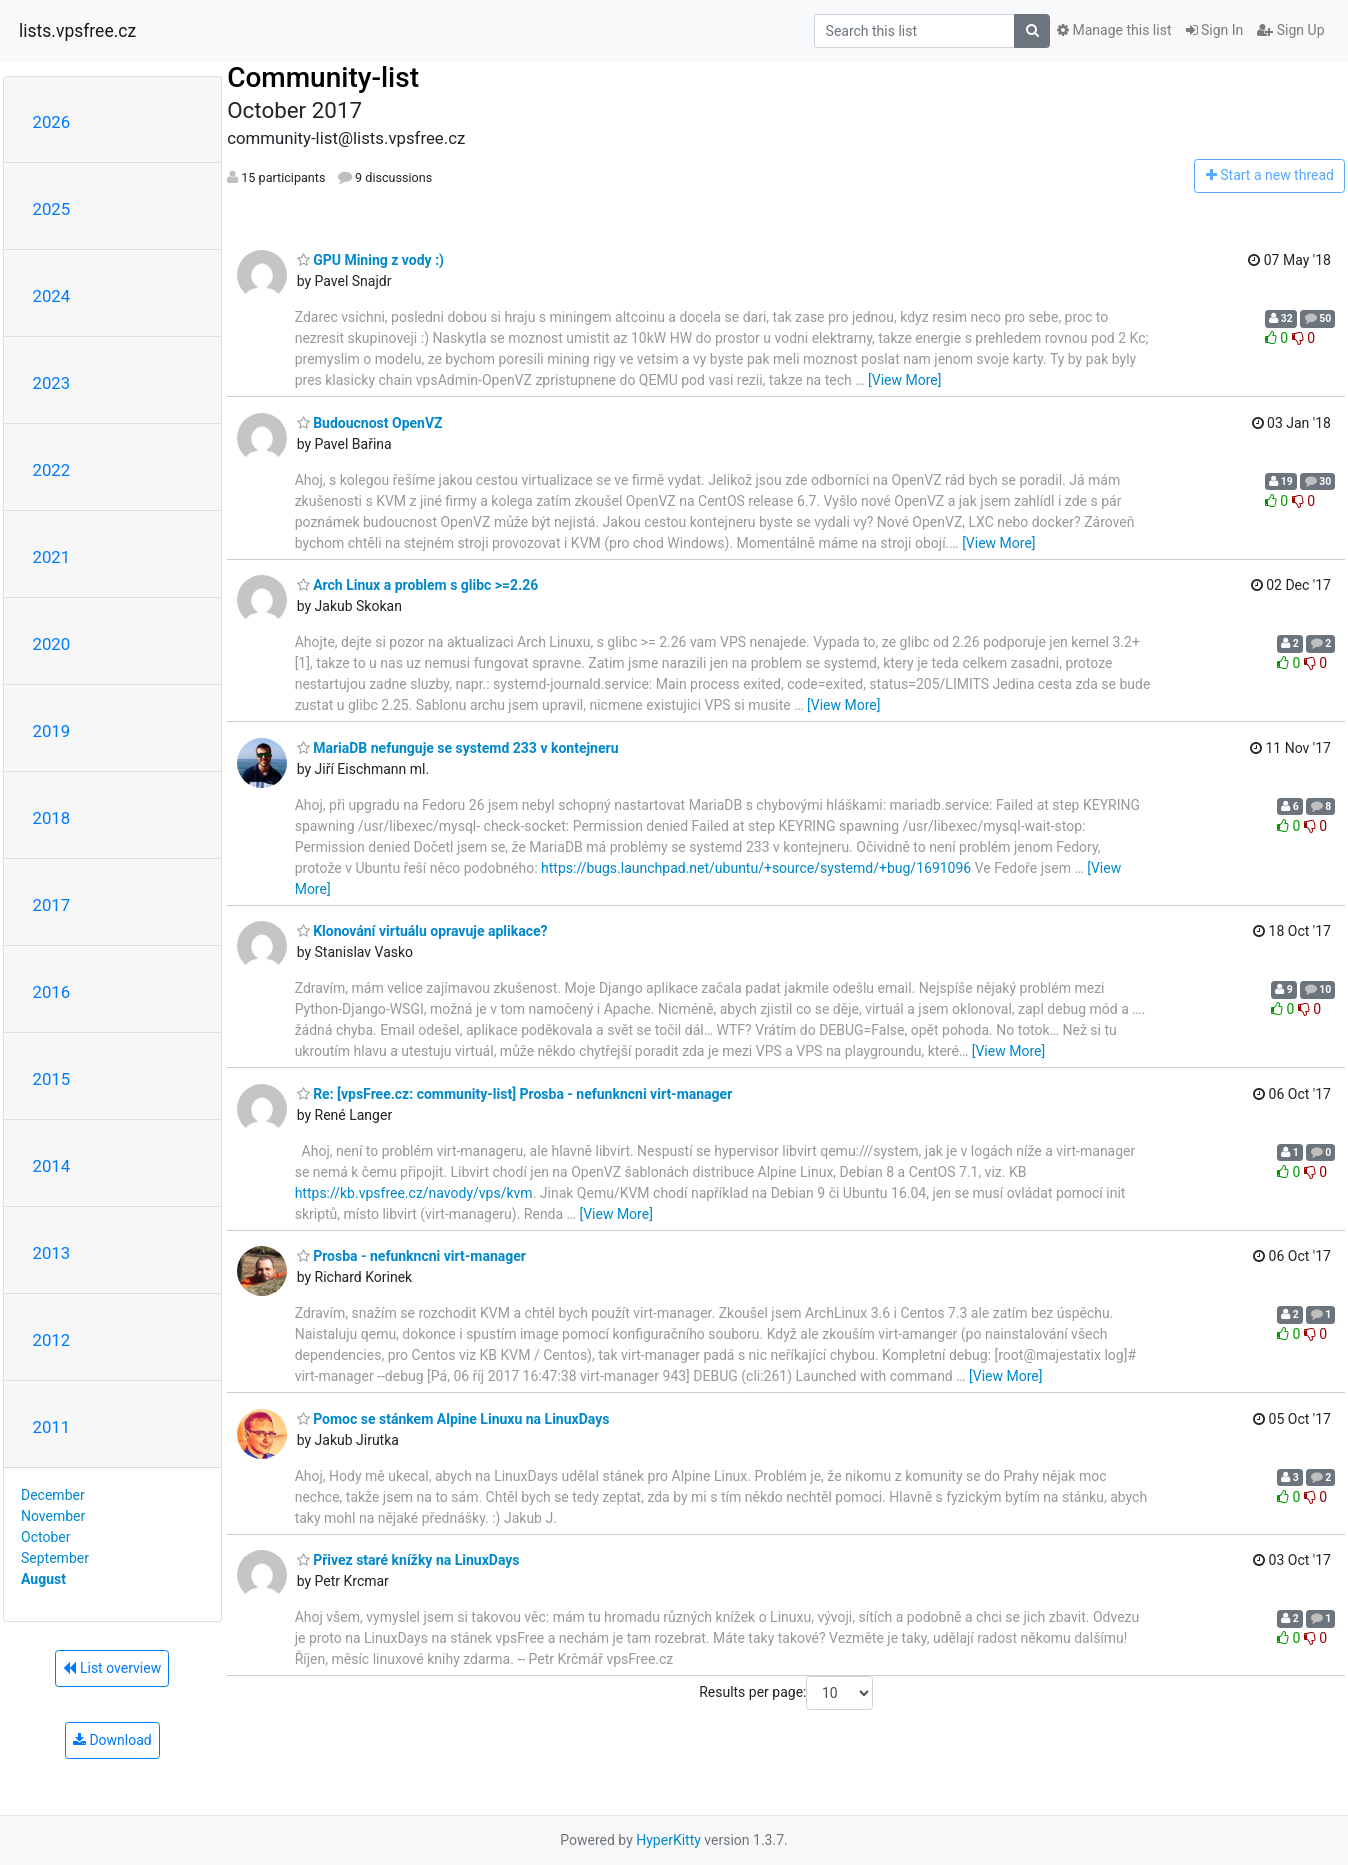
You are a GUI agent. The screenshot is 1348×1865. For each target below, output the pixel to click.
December (53, 1495)
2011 (52, 1427)
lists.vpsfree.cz (77, 31)
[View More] (904, 380)
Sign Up (1290, 30)
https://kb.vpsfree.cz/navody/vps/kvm (414, 1193)
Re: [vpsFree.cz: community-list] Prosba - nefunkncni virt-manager (515, 1094)
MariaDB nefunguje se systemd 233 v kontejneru (458, 748)
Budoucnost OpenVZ (370, 423)
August (43, 1579)
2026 (52, 122)
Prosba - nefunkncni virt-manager (411, 1256)
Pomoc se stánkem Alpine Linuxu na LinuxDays (453, 1419)
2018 (52, 818)
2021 (52, 557)
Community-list (323, 77)
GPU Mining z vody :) (370, 260)
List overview (112, 1668)
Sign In (1215, 30)
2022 (52, 470)
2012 (52, 1340)
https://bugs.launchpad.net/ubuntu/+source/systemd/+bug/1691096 (756, 868)
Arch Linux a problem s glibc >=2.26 (418, 585)
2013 (52, 1253)
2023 (52, 383)
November (53, 1516)
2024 (52, 296)
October (45, 1537)
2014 (52, 1166)
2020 (52, 644)
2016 (52, 992)
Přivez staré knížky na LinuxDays (408, 1560)
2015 (52, 1079)
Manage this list (1114, 30)
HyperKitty (668, 1840)
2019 (52, 731)
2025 (52, 209)
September (55, 1558)
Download (112, 1740)
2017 (52, 905)
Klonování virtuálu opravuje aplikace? (422, 931)
